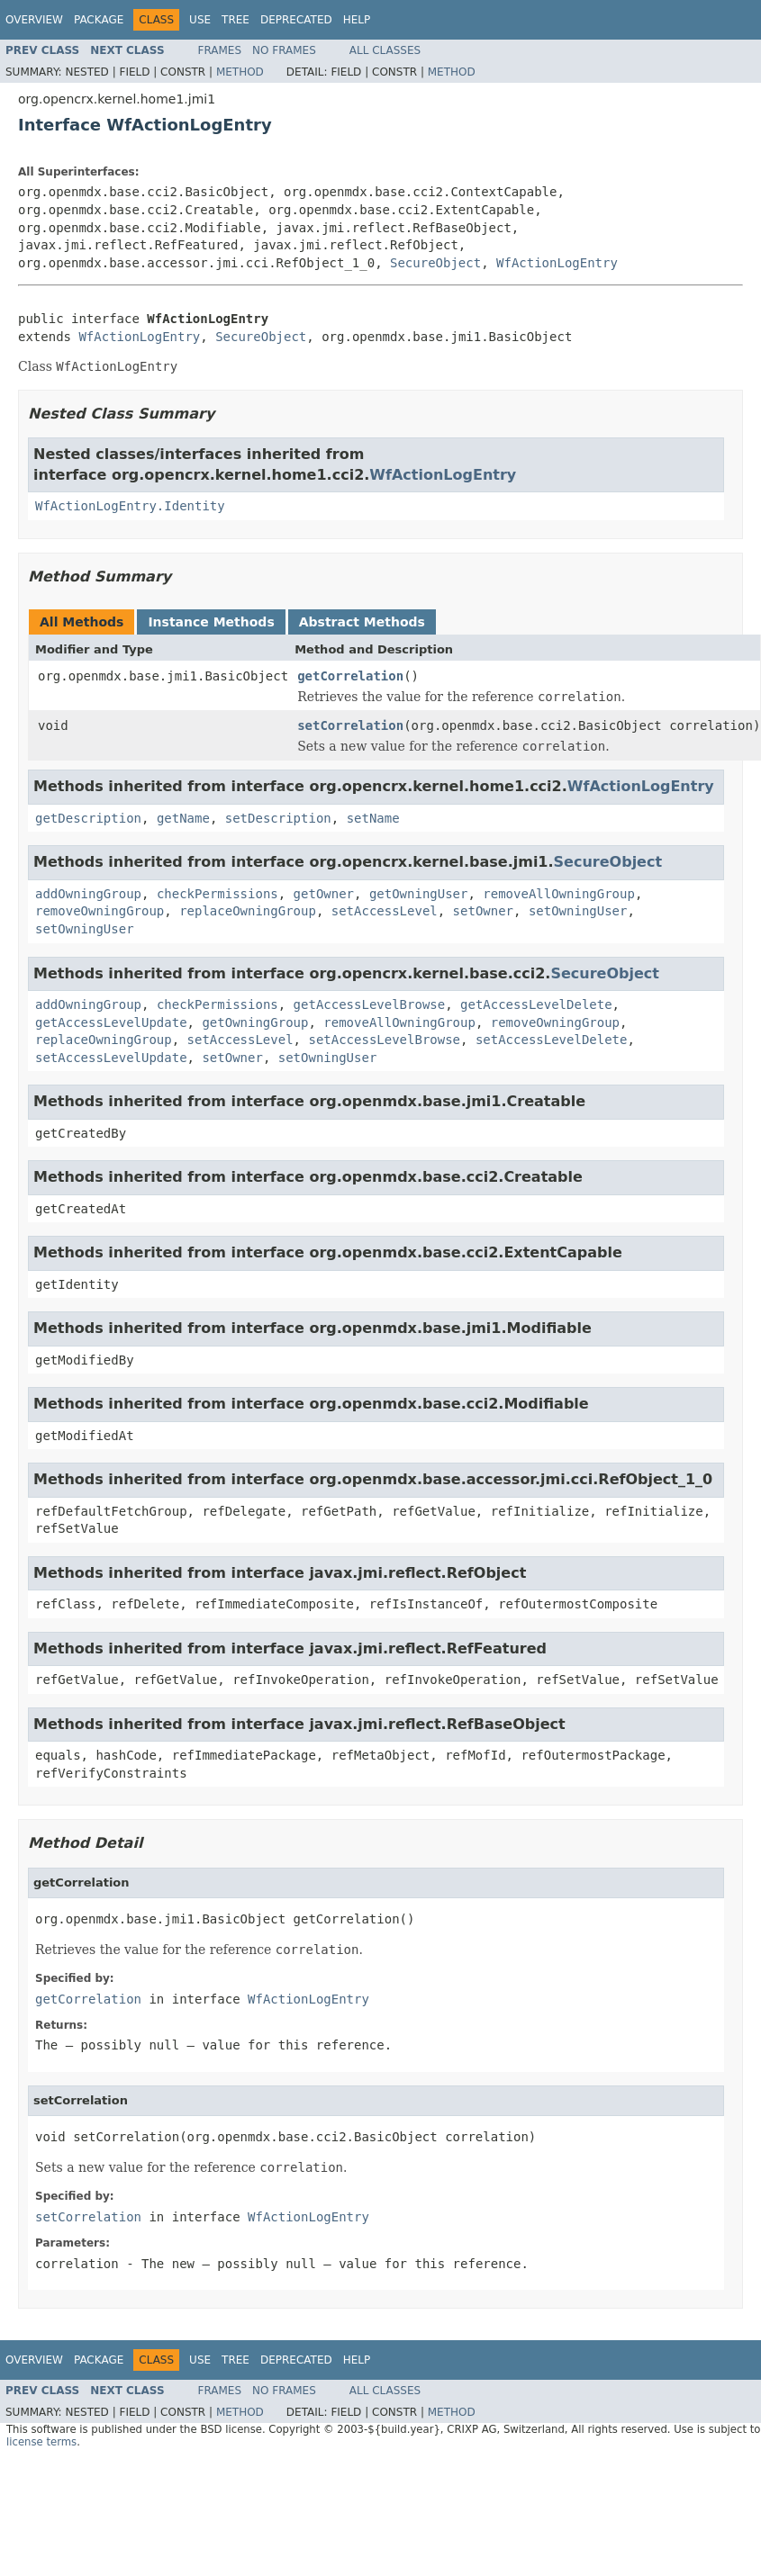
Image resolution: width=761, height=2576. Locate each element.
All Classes (385, 50)
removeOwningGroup (99, 911)
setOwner (483, 911)
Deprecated (296, 20)
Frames (220, 50)
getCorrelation (350, 676)
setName (373, 818)
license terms (41, 2442)
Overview (34, 20)
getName (183, 818)
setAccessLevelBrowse (384, 1039)
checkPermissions (217, 894)
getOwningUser (418, 894)
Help (357, 20)
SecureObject (435, 263)
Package (98, 20)
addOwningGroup (88, 894)
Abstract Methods (362, 622)
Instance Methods (211, 622)
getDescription (88, 818)
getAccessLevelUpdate (111, 1022)
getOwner (324, 894)
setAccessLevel (384, 911)
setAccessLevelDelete (552, 1039)
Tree (235, 20)
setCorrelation (350, 725)
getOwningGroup (255, 1022)
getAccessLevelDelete (536, 1004)
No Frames (284, 50)
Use (200, 20)
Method (240, 72)
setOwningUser (578, 911)
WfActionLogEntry (557, 263)
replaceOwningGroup (247, 911)
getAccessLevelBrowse (370, 1004)
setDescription (278, 818)
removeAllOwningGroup (559, 894)
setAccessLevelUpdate (111, 1057)
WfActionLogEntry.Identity (130, 506)
